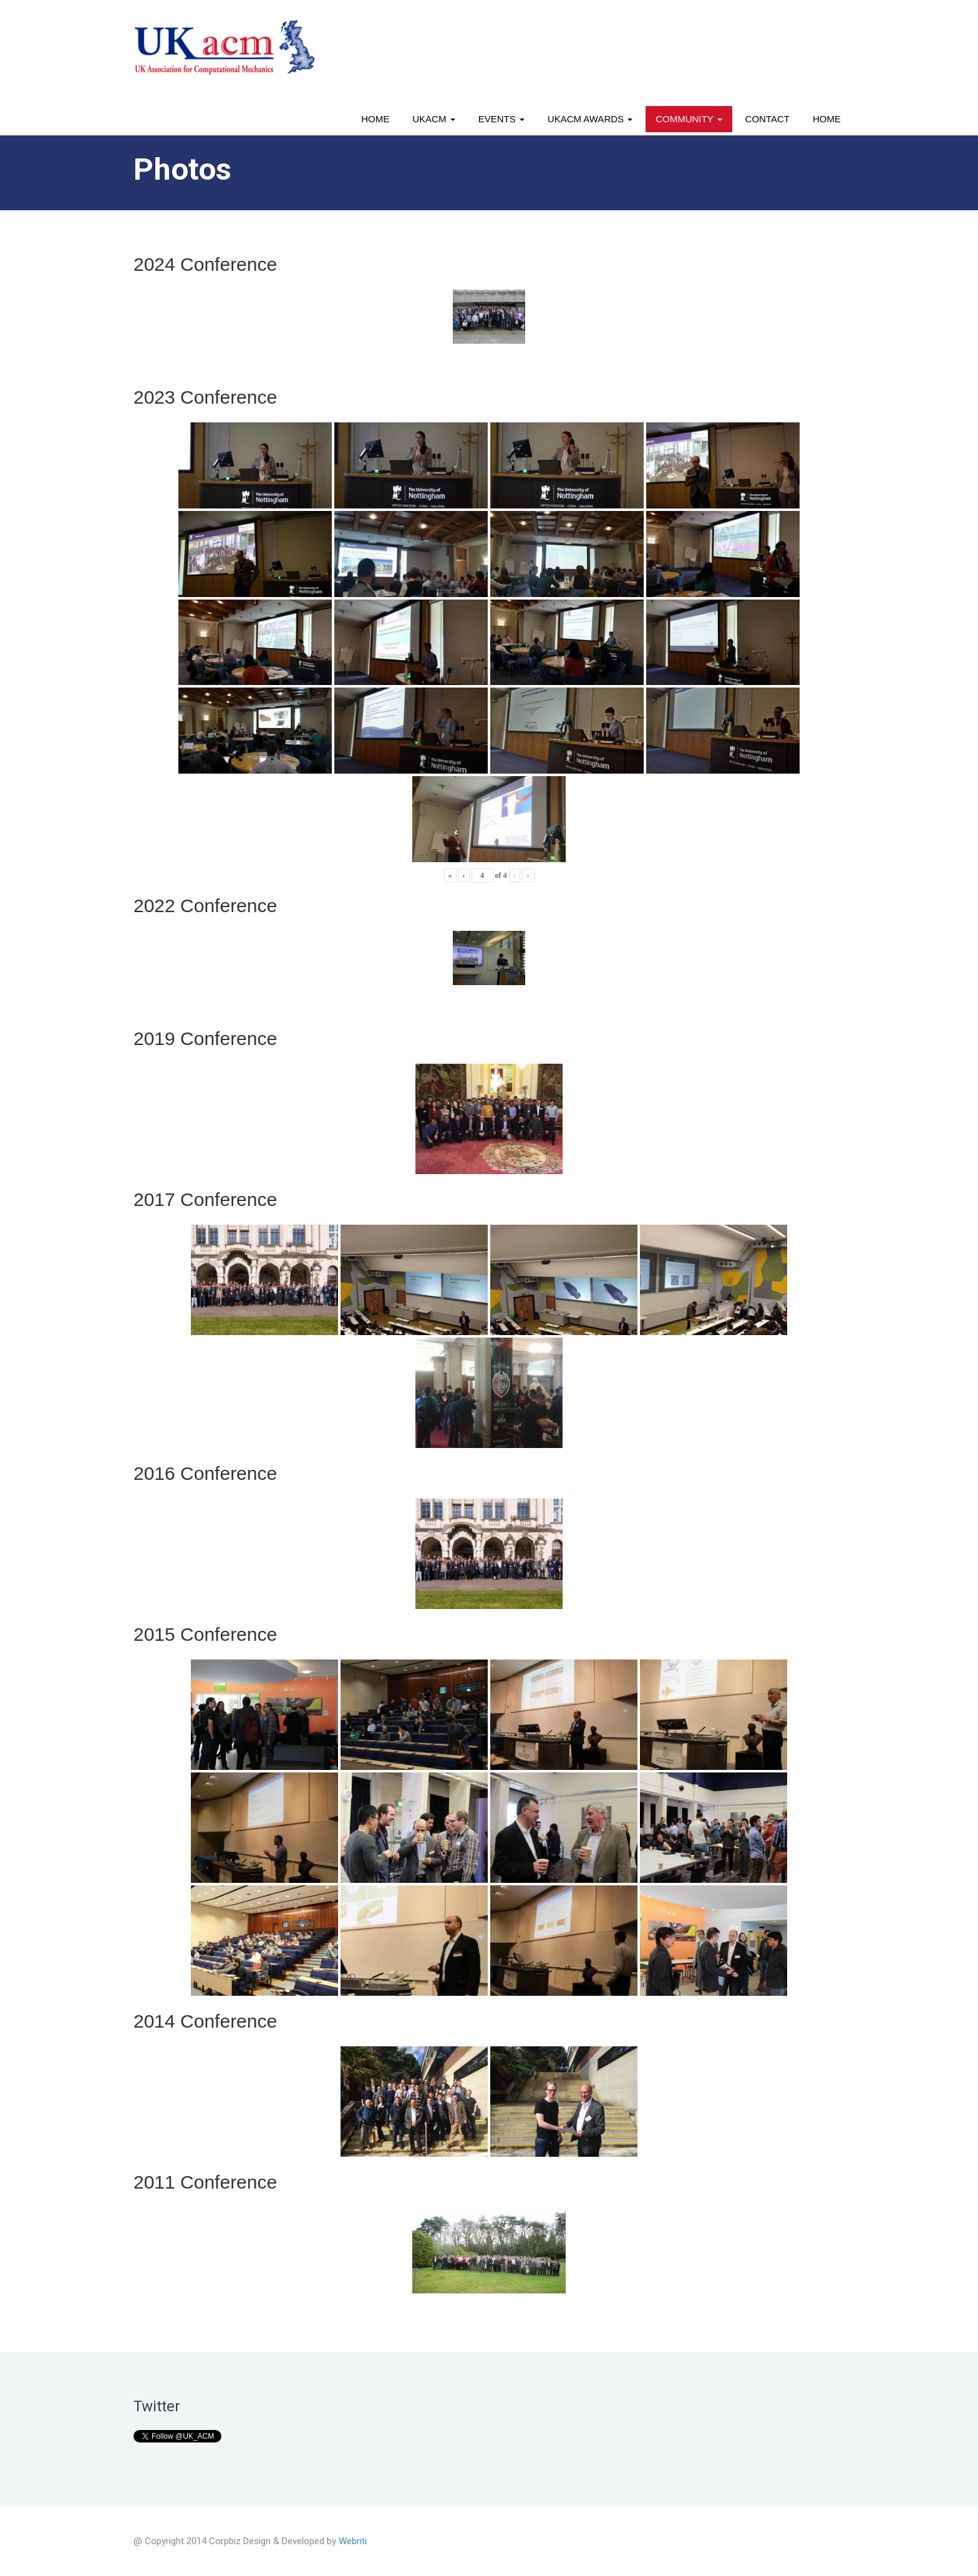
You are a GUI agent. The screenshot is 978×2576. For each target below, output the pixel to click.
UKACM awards (590, 119)
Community (689, 119)
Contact (767, 119)
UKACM (433, 119)
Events (501, 119)
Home (375, 119)
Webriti (353, 2541)
